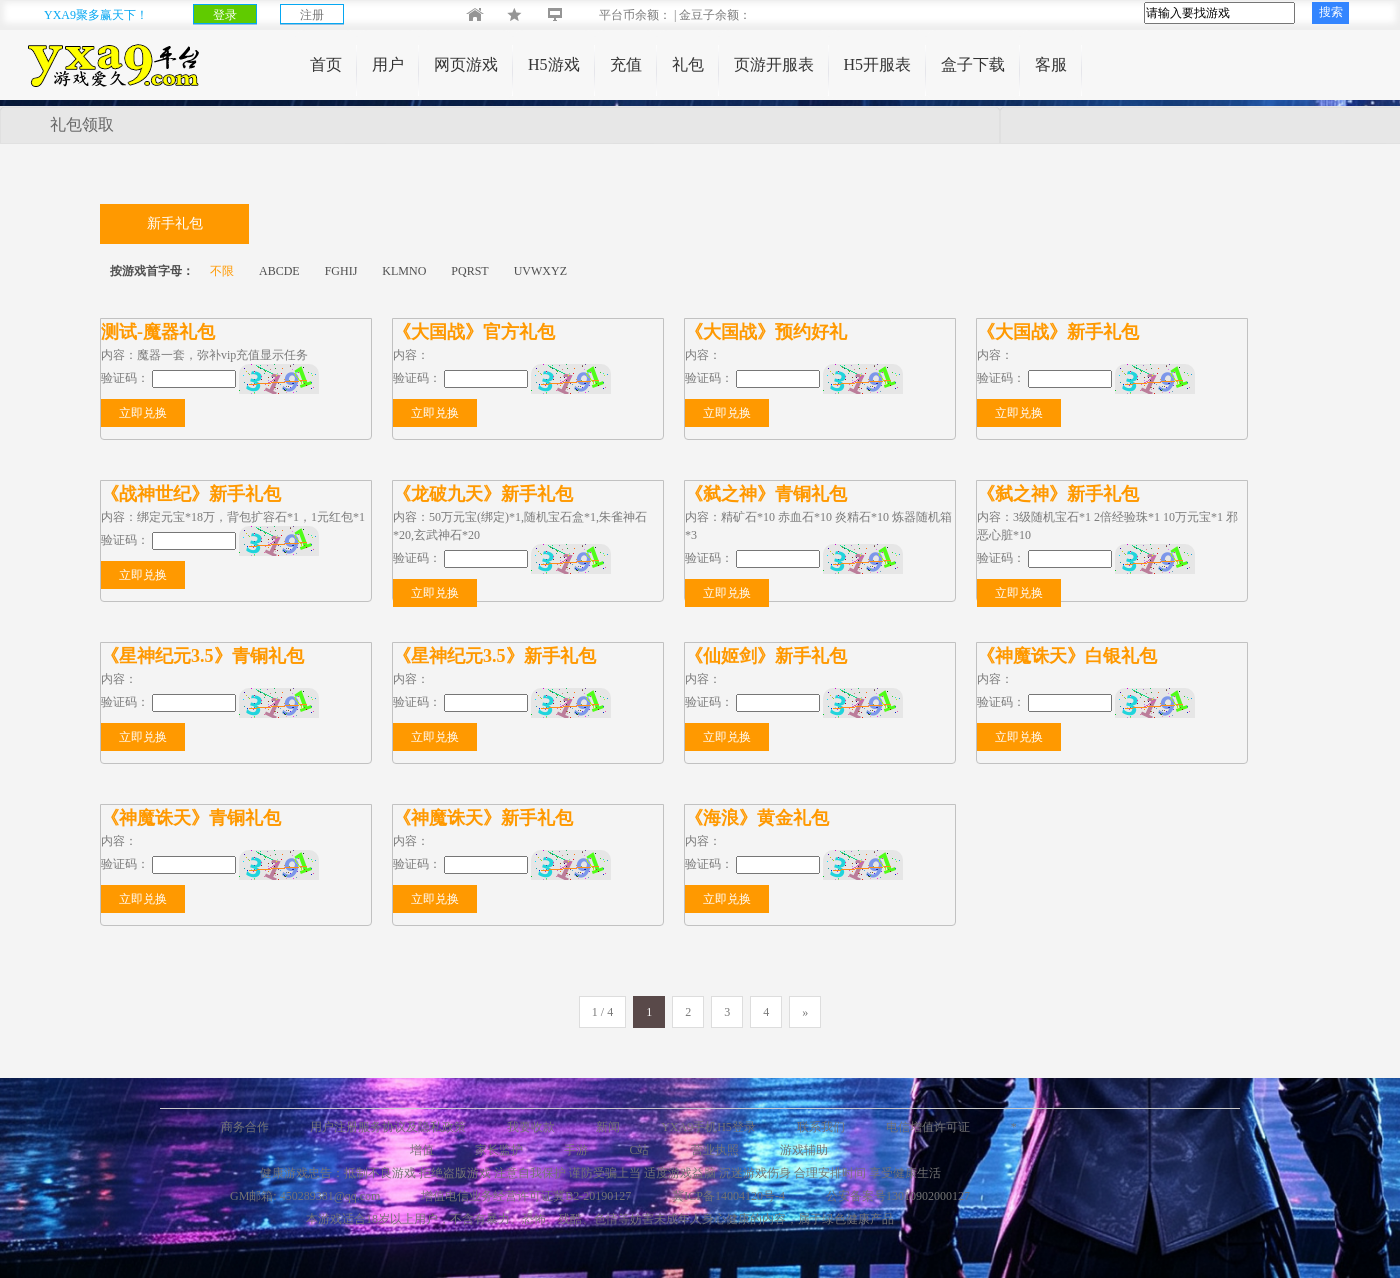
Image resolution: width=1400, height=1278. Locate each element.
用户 (388, 64)
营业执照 (715, 1150)
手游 (576, 1150)
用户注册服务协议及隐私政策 (388, 1127)
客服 (1051, 64)
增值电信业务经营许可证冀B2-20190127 (526, 1196)
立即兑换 (143, 413)
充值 (626, 64)
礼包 (688, 64)
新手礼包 (175, 223)
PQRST (469, 271)
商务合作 (245, 1127)
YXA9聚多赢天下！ (96, 15)
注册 (312, 15)
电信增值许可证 (928, 1127)
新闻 (608, 1127)
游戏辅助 (804, 1150)
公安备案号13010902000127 (898, 1196)
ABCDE (279, 271)
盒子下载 (973, 64)
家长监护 (499, 1150)
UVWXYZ (540, 271)
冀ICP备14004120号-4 (728, 1196)
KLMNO (404, 271)
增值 (422, 1150)
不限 (222, 271)
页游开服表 (774, 64)
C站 (639, 1150)
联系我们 (821, 1127)
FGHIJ (341, 271)
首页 (326, 64)
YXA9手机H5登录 (708, 1127)
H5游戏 (554, 64)
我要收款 (531, 1127)
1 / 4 (602, 1012)
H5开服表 (878, 64)
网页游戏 (466, 64)
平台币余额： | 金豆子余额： (658, 15)
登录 (225, 15)
